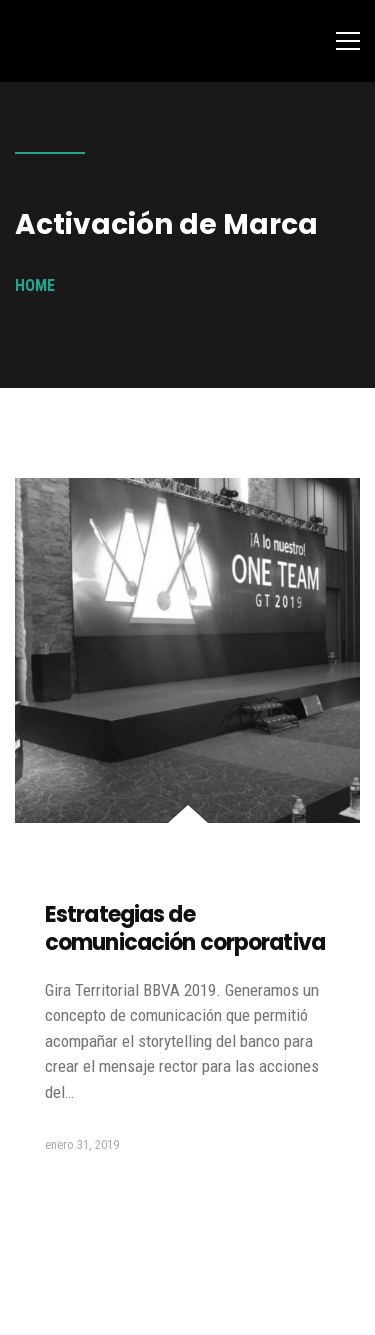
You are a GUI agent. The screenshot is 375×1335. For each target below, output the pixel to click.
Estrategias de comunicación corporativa (185, 929)
